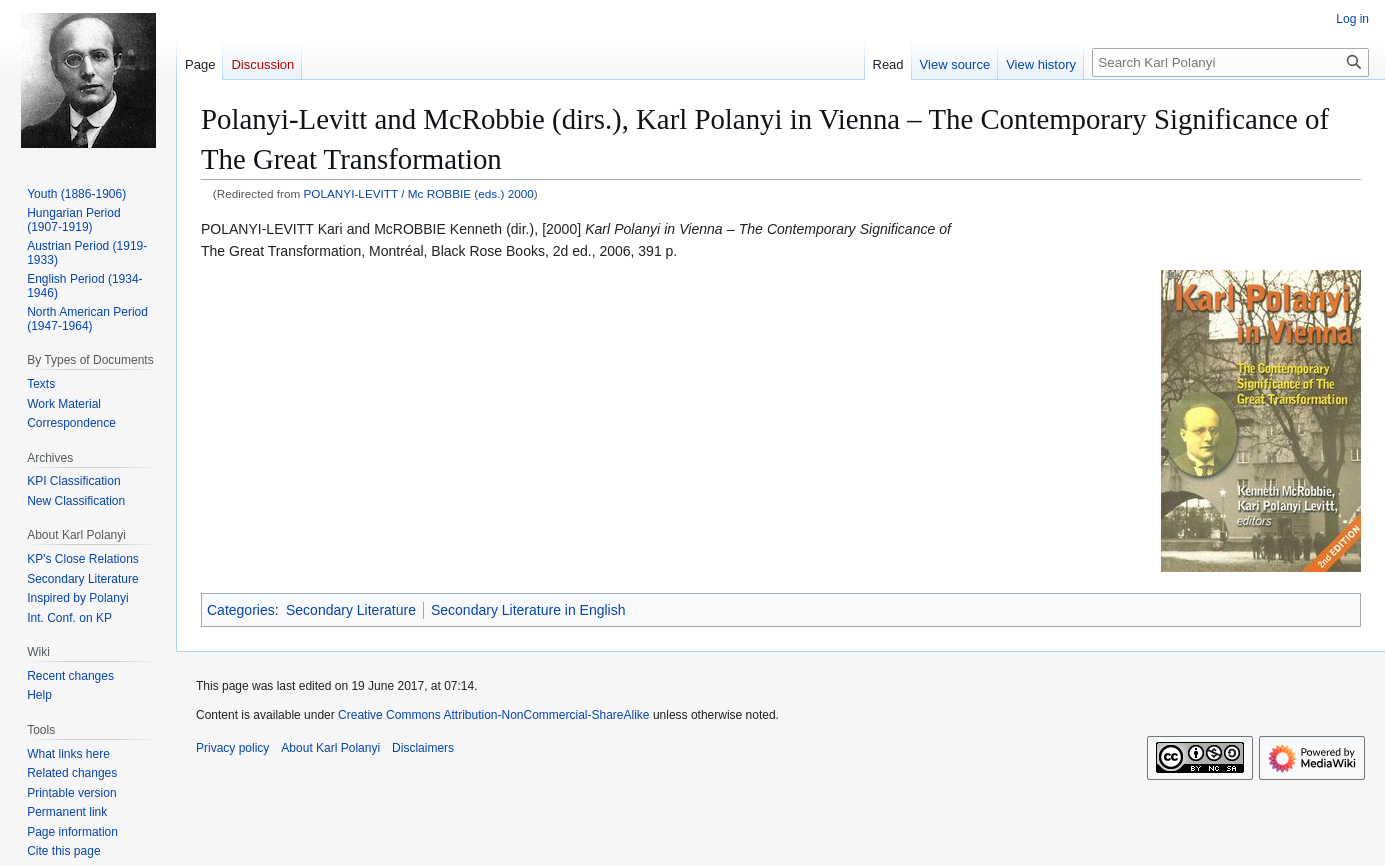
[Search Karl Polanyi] (1230, 62)
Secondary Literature (351, 610)
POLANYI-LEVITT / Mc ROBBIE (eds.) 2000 (419, 193)
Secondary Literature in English (528, 610)
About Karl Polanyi (330, 748)
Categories (241, 610)
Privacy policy (232, 748)
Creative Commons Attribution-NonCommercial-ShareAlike (493, 715)
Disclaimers (423, 748)
